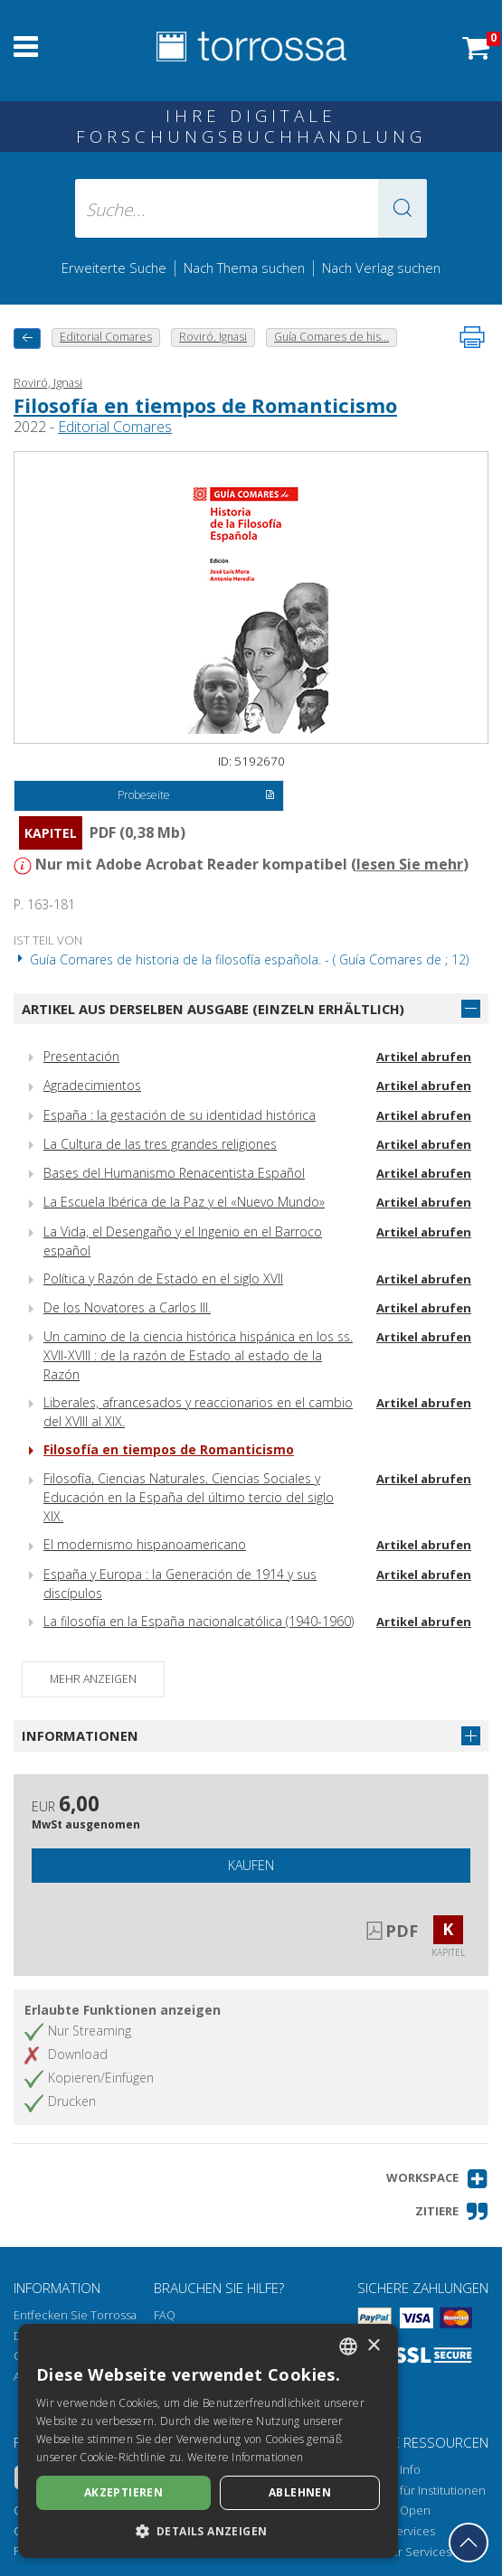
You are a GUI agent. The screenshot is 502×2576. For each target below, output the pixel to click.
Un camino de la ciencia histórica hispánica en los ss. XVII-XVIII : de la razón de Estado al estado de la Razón (198, 1355)
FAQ (164, 2315)
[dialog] (208, 2441)
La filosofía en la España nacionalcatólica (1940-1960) (198, 1621)
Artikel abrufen (423, 1056)
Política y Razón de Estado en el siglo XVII (163, 1278)
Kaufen (251, 1865)
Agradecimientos (92, 1085)
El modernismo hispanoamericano (144, 1544)
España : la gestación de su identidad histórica (179, 1114)
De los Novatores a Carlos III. (127, 1307)
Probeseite (197, 796)
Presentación (81, 1056)
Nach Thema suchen (244, 268)
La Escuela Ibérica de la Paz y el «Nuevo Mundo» (184, 1201)
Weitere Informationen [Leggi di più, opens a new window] (245, 2457)
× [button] (373, 2346)
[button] (402, 208)
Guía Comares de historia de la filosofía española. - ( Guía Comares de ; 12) (241, 959)
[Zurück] (27, 338)
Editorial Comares (115, 427)
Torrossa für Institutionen (418, 2490)
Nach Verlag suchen (381, 268)
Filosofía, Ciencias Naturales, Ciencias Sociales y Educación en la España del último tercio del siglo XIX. (188, 1497)
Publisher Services (401, 2552)
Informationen (80, 1735)
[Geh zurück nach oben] (468, 2542)
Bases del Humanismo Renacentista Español (174, 1172)
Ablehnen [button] (300, 2492)
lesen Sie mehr (409, 864)
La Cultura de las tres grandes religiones (160, 1143)
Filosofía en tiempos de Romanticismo (205, 404)
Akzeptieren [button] (123, 2492)
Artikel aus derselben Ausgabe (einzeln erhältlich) (213, 1009)
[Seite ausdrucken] (472, 337)
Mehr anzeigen (93, 1679)
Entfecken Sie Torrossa (75, 2315)
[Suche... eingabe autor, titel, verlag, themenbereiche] (251, 208)
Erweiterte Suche (114, 268)
